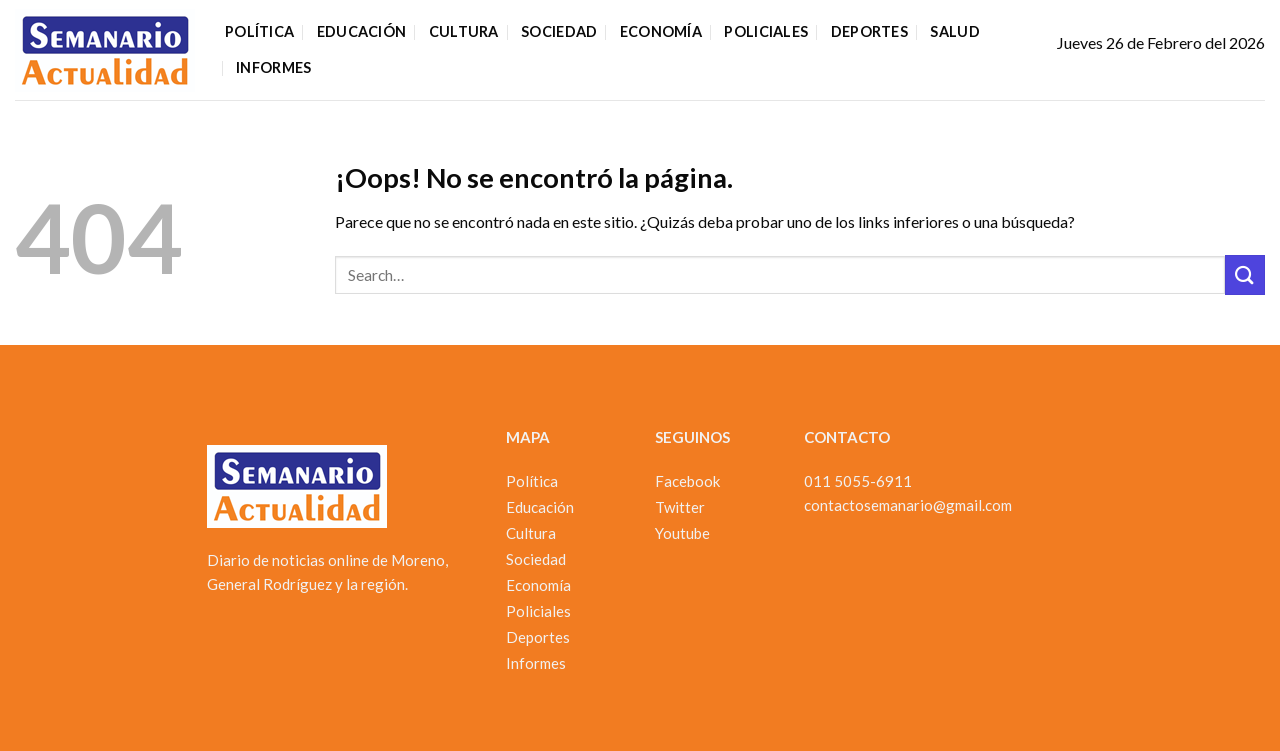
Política (259, 31)
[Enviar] (1245, 274)
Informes (273, 67)
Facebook (687, 481)
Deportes (869, 31)
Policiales (766, 31)
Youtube (682, 533)
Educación (362, 31)
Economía (661, 31)
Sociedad (559, 31)
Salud (954, 31)
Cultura (464, 31)
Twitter (680, 507)
